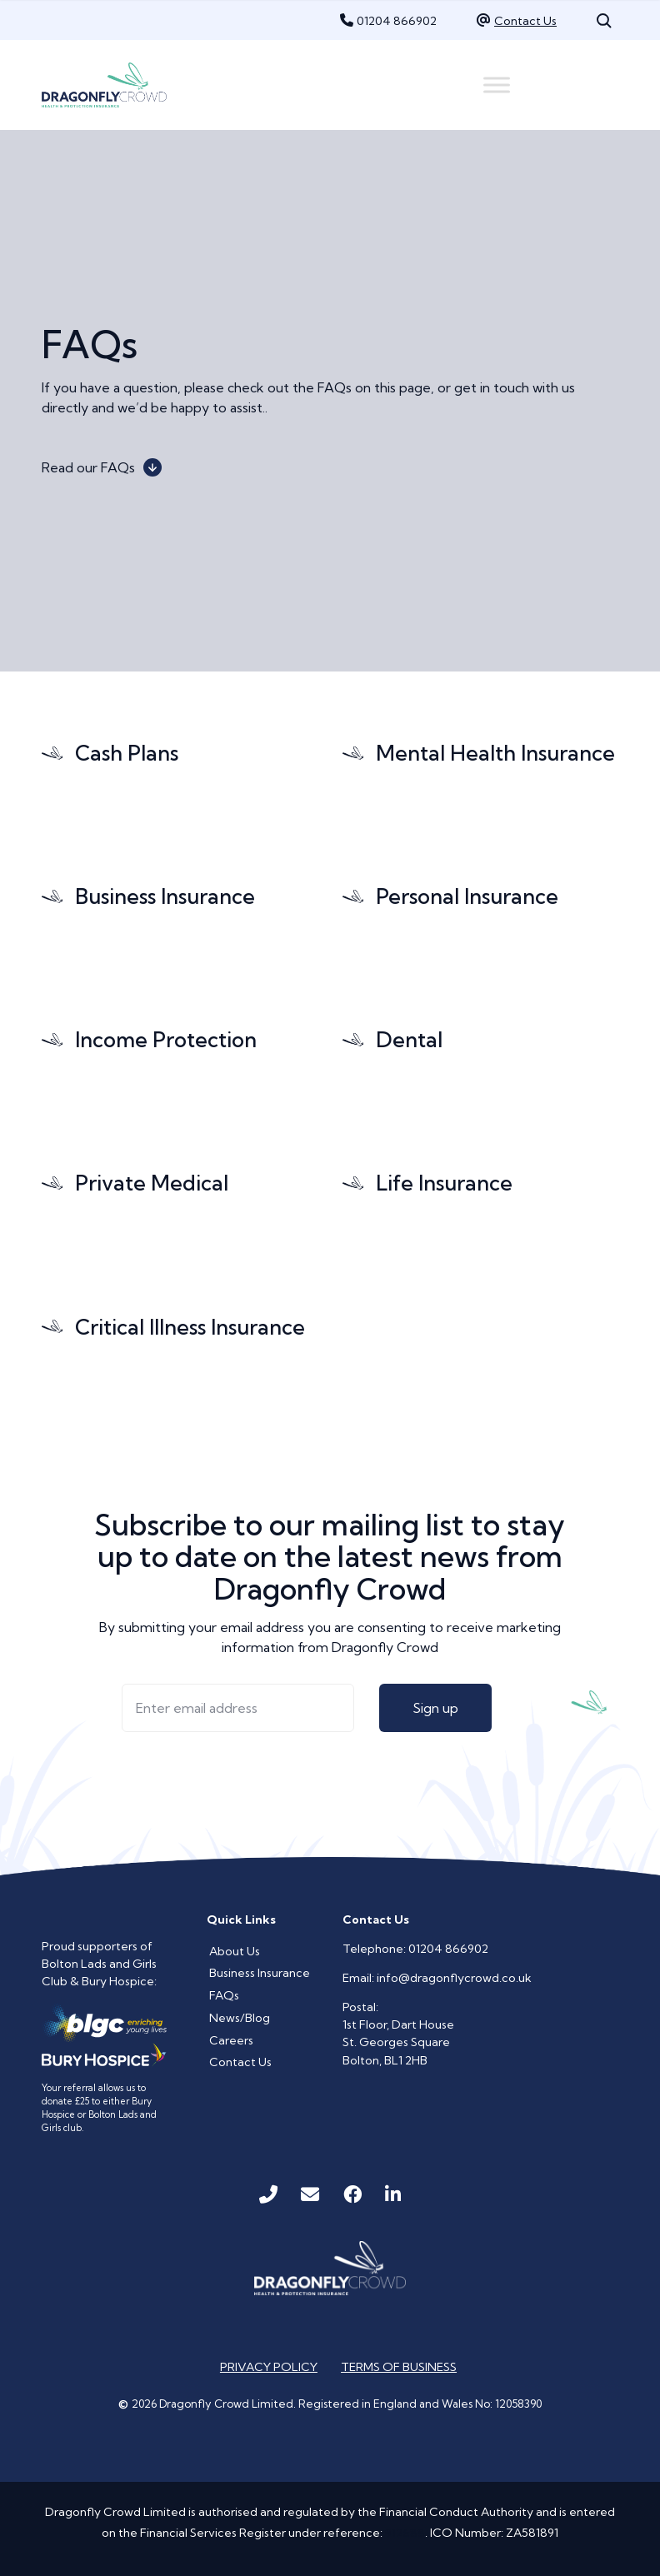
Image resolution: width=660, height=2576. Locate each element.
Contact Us (525, 20)
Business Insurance (259, 1972)
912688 (405, 2532)
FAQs (224, 1995)
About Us (234, 1951)
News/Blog (239, 2017)
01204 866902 (397, 20)
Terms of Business (399, 2366)
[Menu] (496, 84)
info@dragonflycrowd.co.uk (454, 1977)
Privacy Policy (269, 2366)
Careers (231, 2040)
